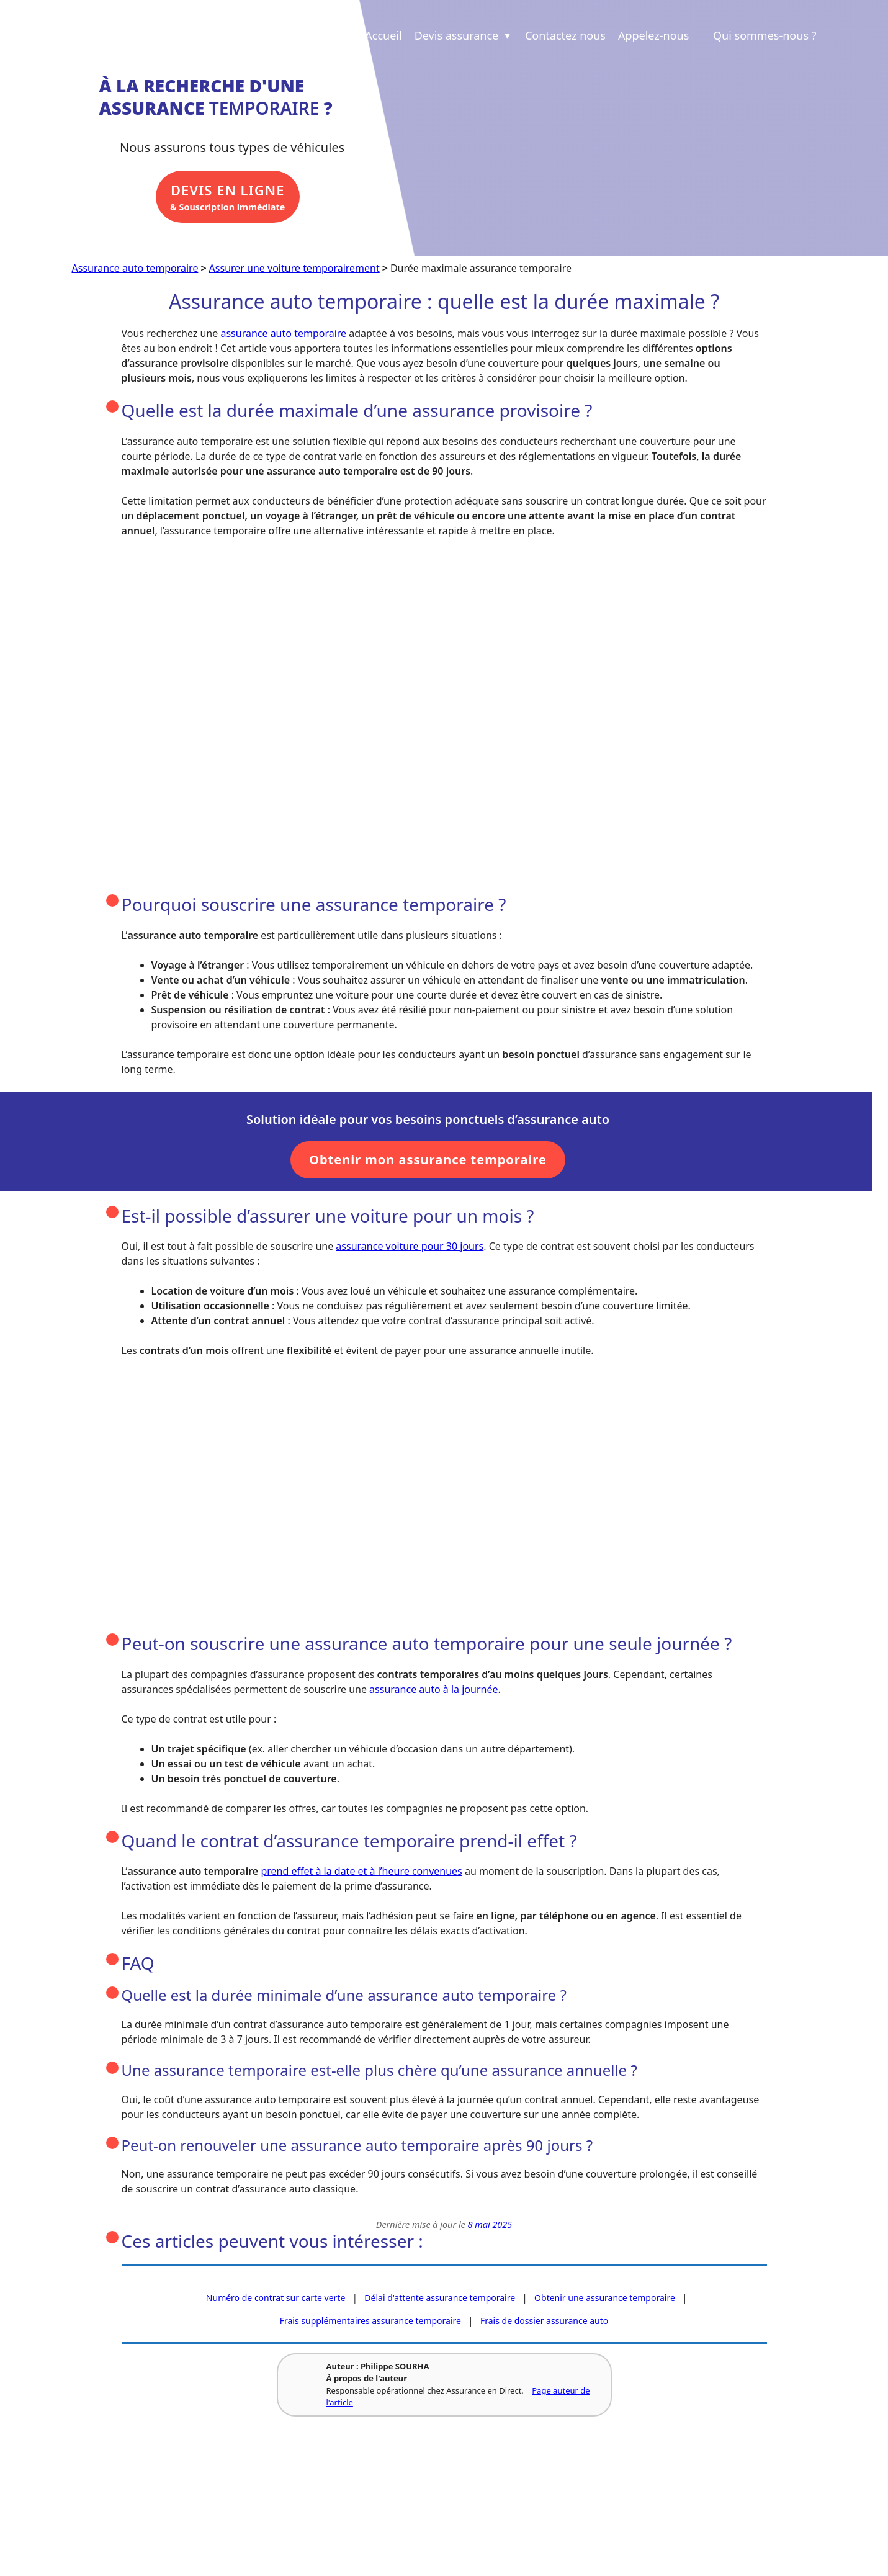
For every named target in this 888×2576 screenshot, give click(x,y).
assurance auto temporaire (283, 336)
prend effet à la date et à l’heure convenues (361, 1874)
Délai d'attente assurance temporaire (439, 2301)
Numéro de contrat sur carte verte (275, 2301)
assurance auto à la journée (433, 1692)
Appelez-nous (653, 35)
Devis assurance (464, 35)
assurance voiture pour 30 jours (409, 1249)
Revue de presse (262, 2504)
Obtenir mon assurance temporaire (428, 1162)
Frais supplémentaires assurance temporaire (370, 2324)
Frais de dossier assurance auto (544, 2324)
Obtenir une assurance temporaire (604, 2301)
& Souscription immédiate (233, 201)
